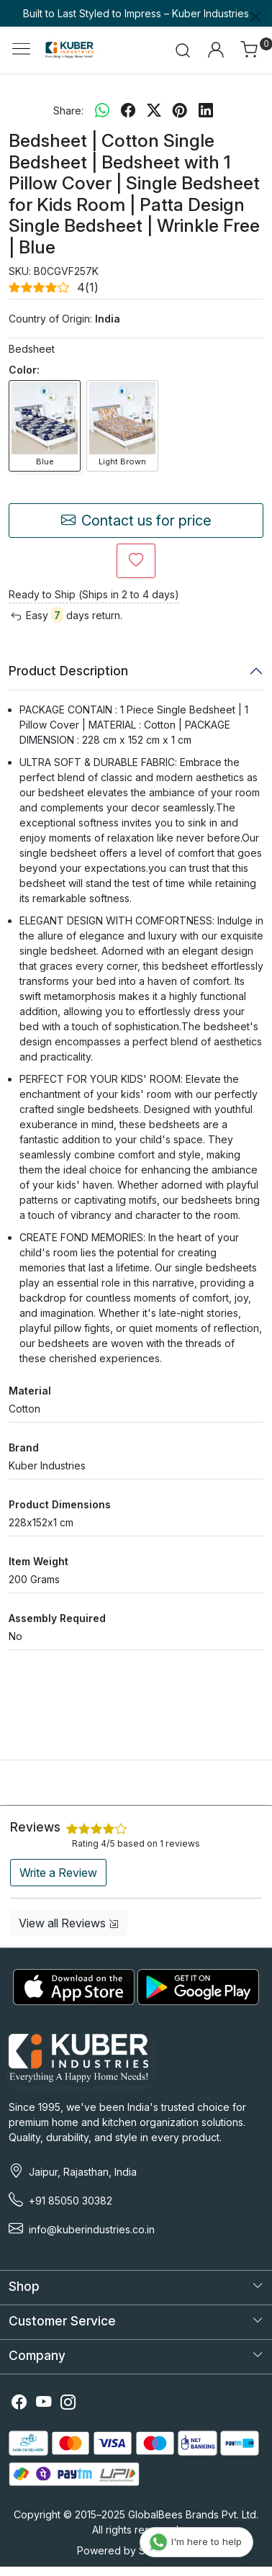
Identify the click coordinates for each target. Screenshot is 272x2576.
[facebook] (128, 110)
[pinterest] (180, 110)
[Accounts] (215, 50)
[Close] (255, 16)
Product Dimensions (60, 1504)
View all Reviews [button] (69, 1923)
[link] (183, 49)
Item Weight (38, 1561)
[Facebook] (19, 2404)
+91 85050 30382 (70, 2200)
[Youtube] (44, 2404)
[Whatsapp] (102, 110)
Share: (68, 110)
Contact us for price (136, 520)
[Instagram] (68, 2404)
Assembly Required (57, 1618)
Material (30, 1390)
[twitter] (154, 110)
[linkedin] (206, 110)
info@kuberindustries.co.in (92, 2229)
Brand (24, 1447)
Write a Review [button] (58, 1872)
